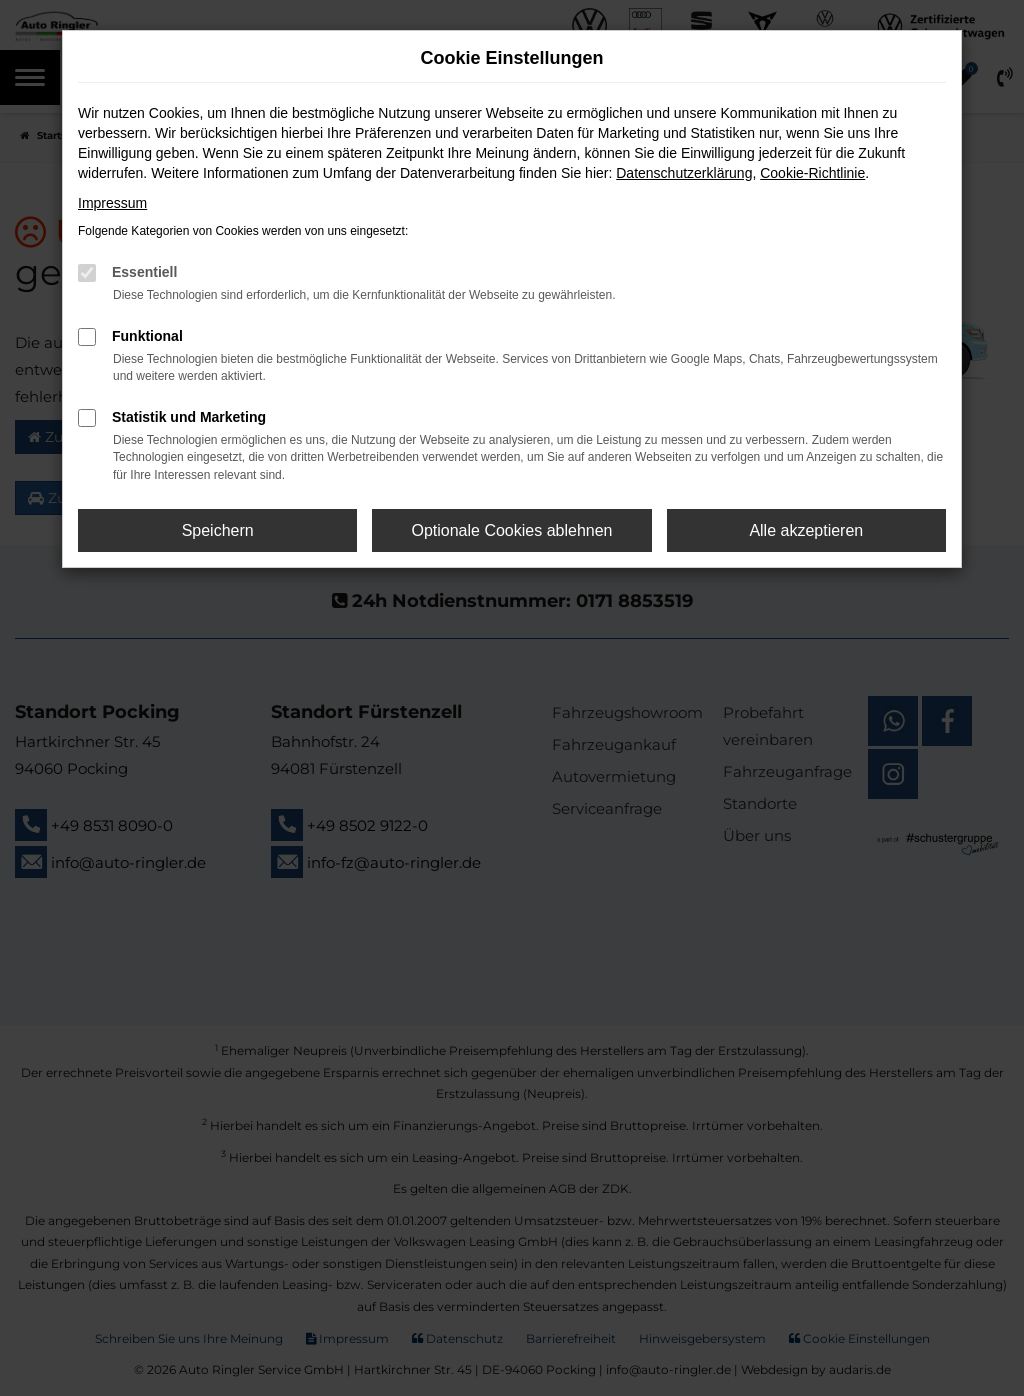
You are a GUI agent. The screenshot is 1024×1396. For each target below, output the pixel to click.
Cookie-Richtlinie (812, 173)
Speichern (218, 530)
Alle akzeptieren (806, 530)
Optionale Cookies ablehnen (511, 530)
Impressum (112, 203)
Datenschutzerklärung (684, 173)
